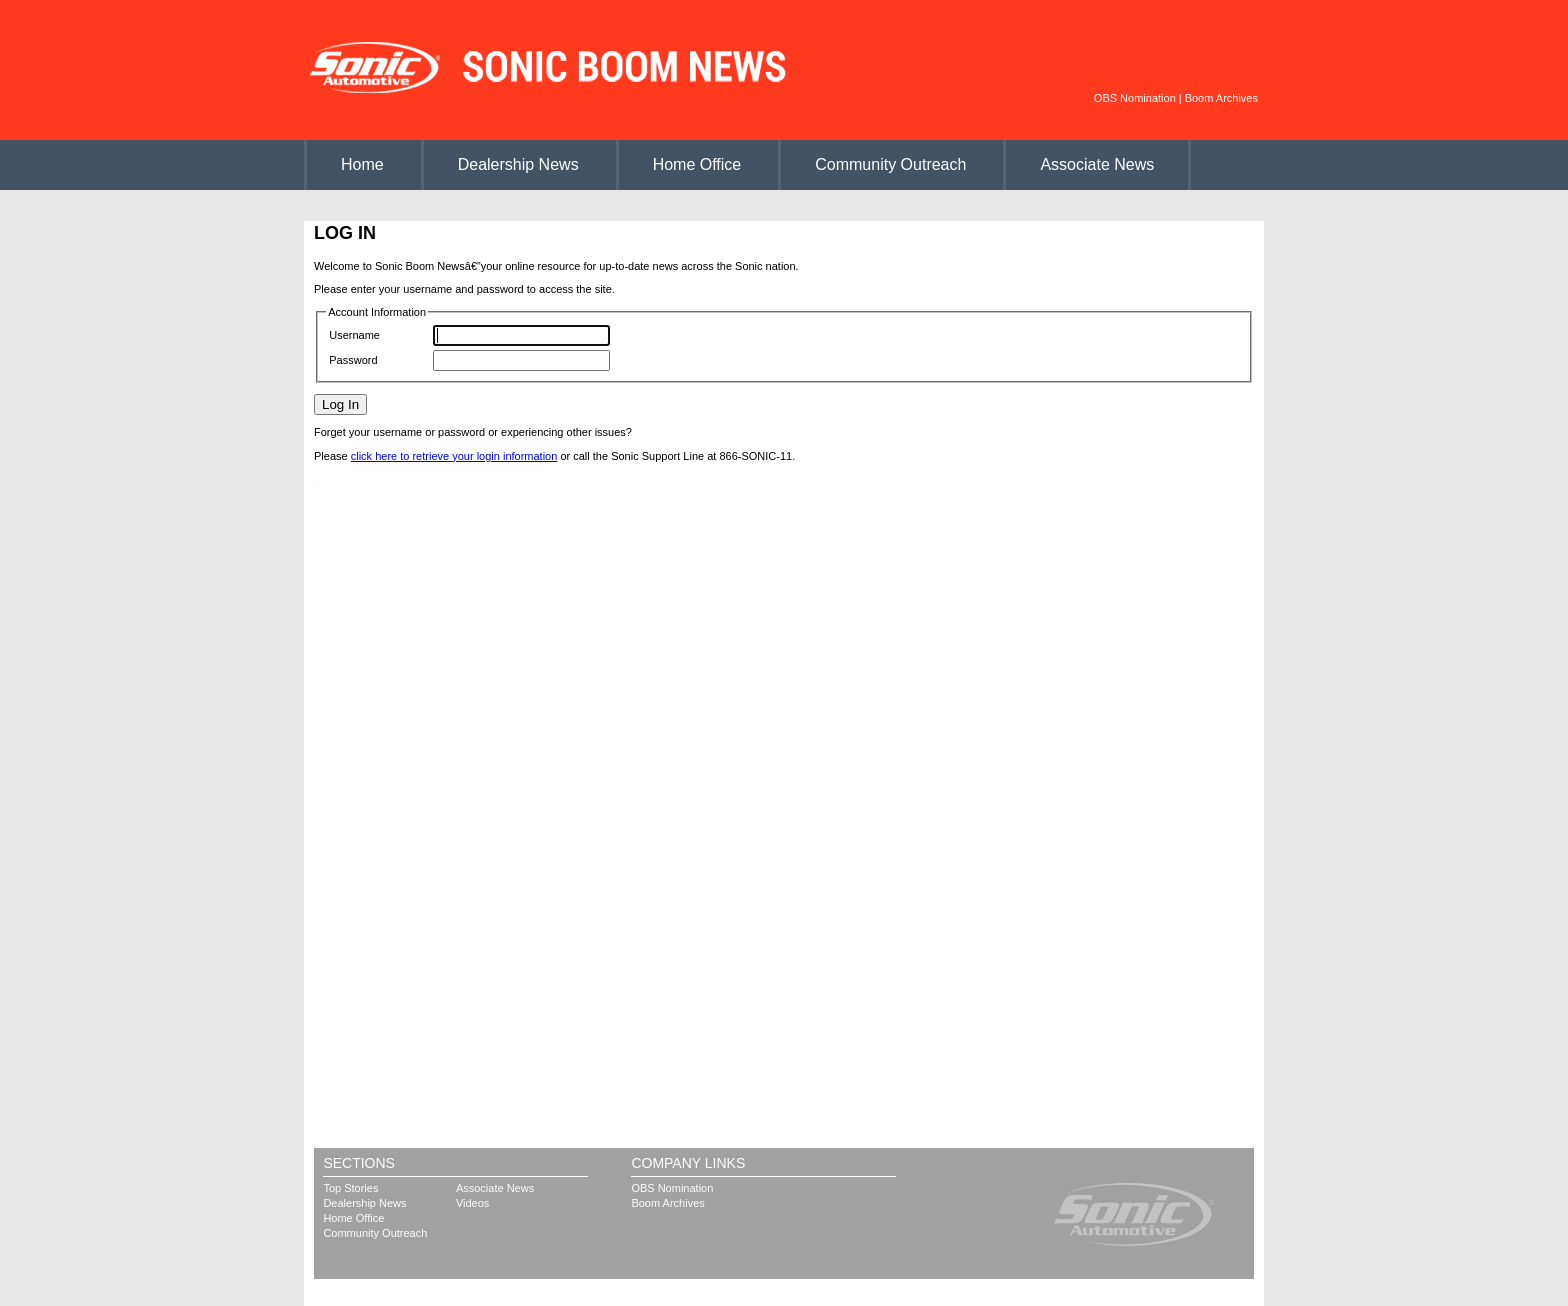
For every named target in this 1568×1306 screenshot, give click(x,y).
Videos (472, 1203)
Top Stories (350, 1188)
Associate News (1097, 164)
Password (353, 360)
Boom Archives (1221, 98)
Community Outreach (890, 164)
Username (354, 335)
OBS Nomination (1135, 98)
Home (362, 164)
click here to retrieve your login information (454, 456)
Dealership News (518, 164)
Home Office (697, 164)
